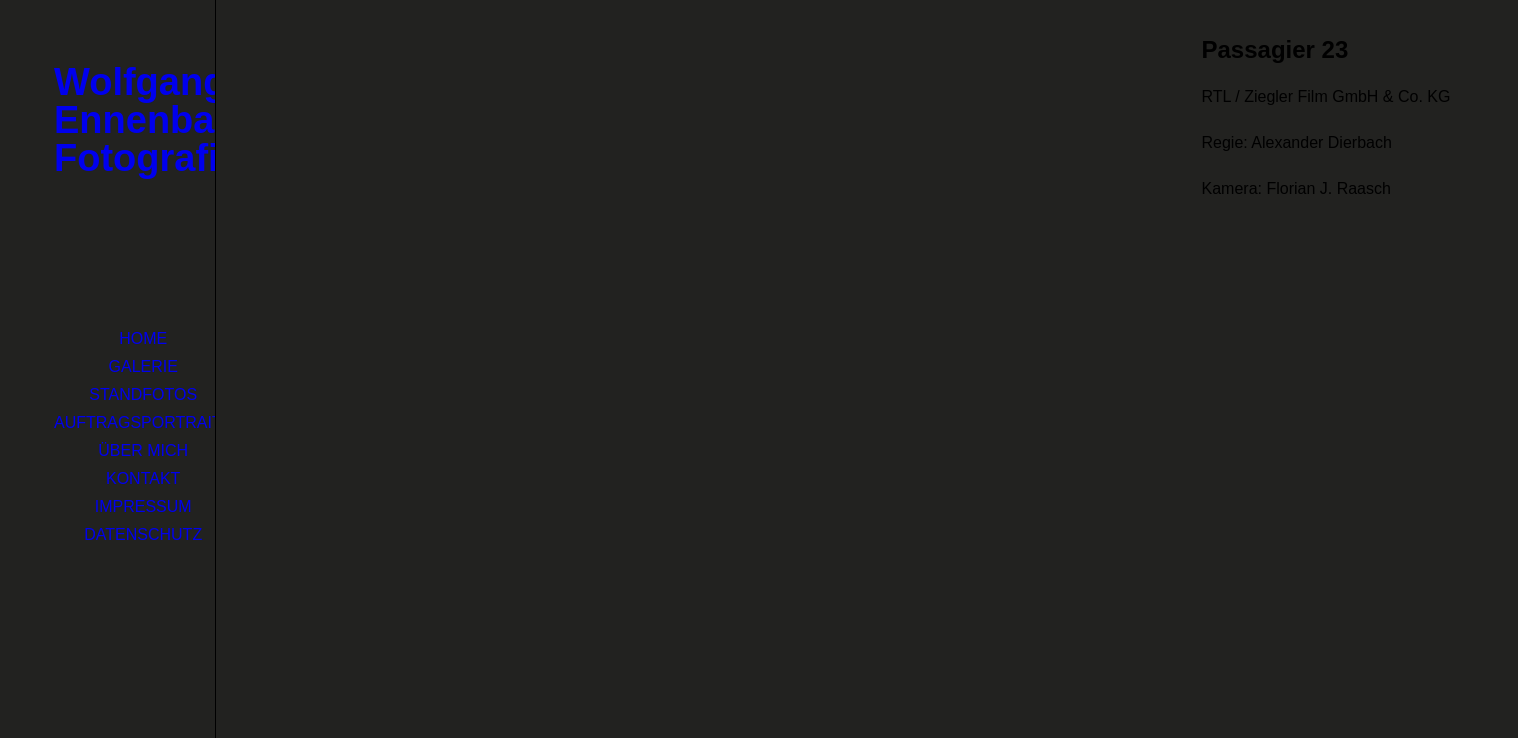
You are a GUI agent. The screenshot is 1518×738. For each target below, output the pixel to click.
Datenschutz (143, 534)
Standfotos (143, 394)
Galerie (143, 366)
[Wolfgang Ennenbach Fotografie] (107, 120)
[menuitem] (143, 339)
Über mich (143, 450)
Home (143, 338)
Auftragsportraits (143, 422)
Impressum (143, 506)
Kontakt (143, 478)
